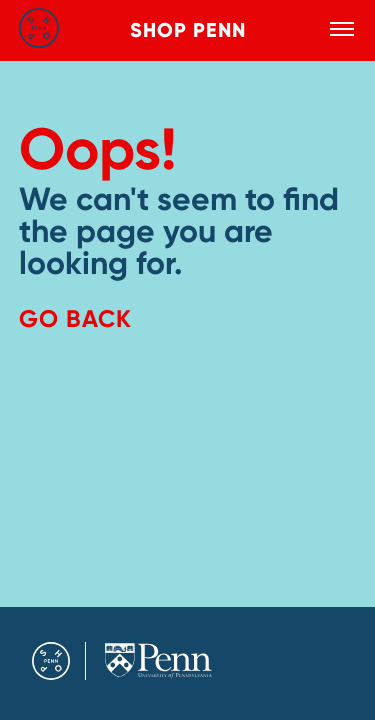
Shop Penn (188, 30)
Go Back (75, 318)
